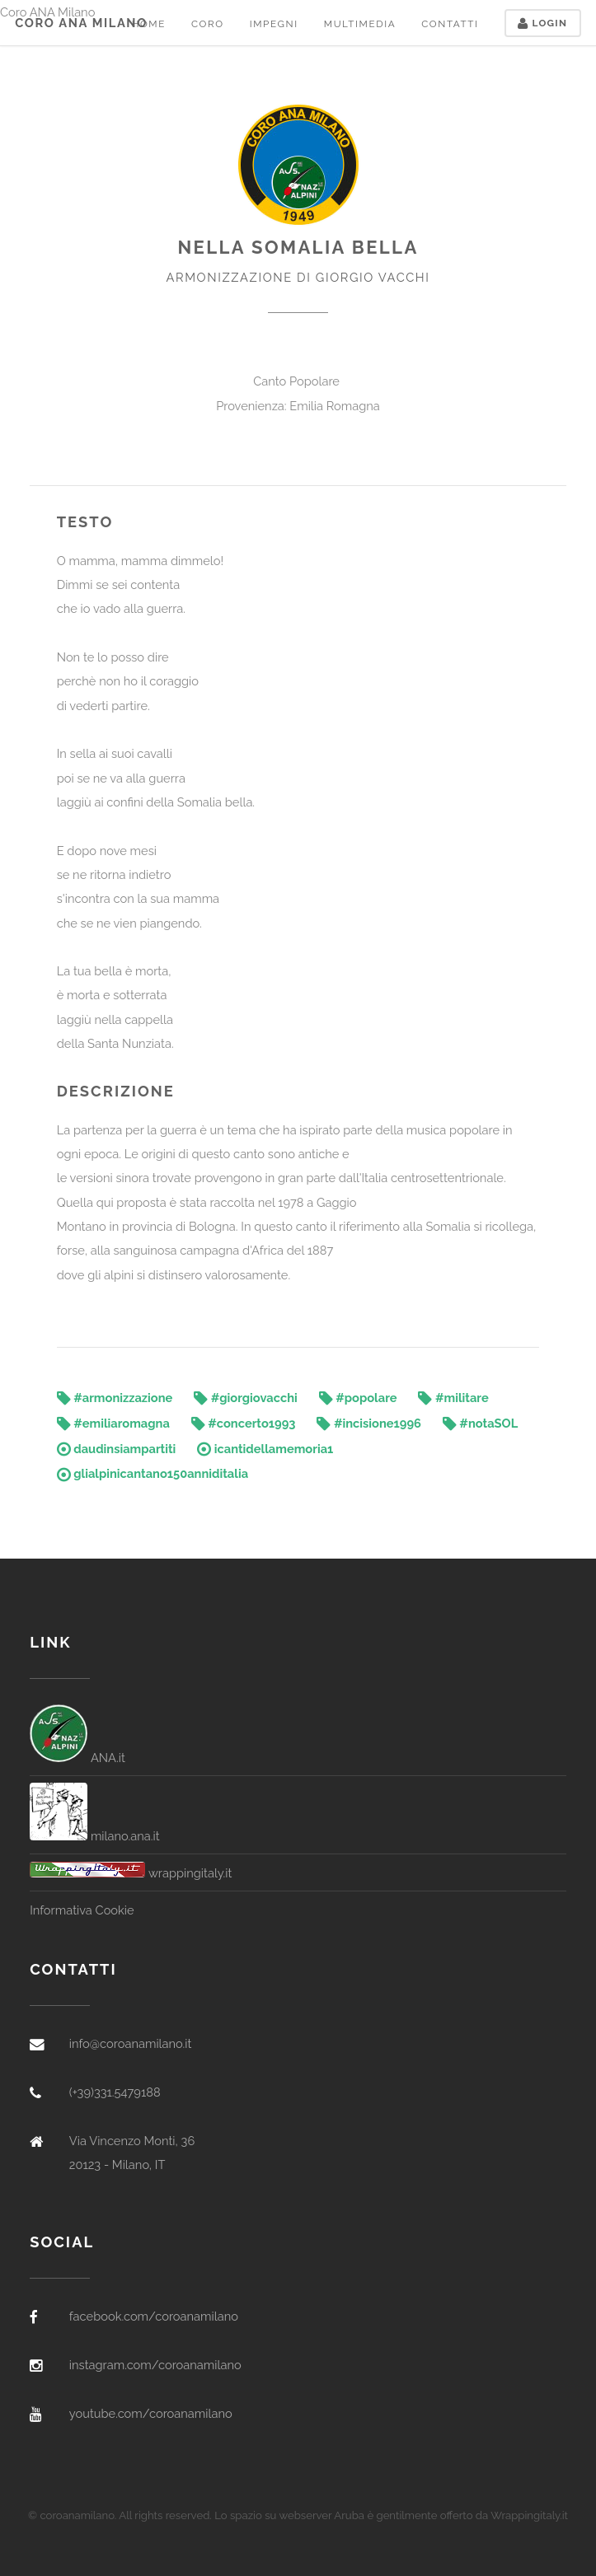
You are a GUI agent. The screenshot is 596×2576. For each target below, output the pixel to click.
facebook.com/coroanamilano (153, 2316)
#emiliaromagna (113, 1423)
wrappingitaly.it (131, 1873)
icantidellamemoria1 (265, 1449)
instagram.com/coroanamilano (155, 2365)
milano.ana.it (95, 1836)
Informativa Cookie (82, 1910)
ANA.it (77, 1758)
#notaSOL (480, 1423)
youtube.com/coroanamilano (150, 2413)
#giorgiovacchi (246, 1398)
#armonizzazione (115, 1398)
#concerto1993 (243, 1423)
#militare (453, 1398)
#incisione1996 (369, 1423)
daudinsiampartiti (116, 1449)
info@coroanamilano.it (130, 2043)
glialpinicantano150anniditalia (152, 1473)
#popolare (358, 1398)
